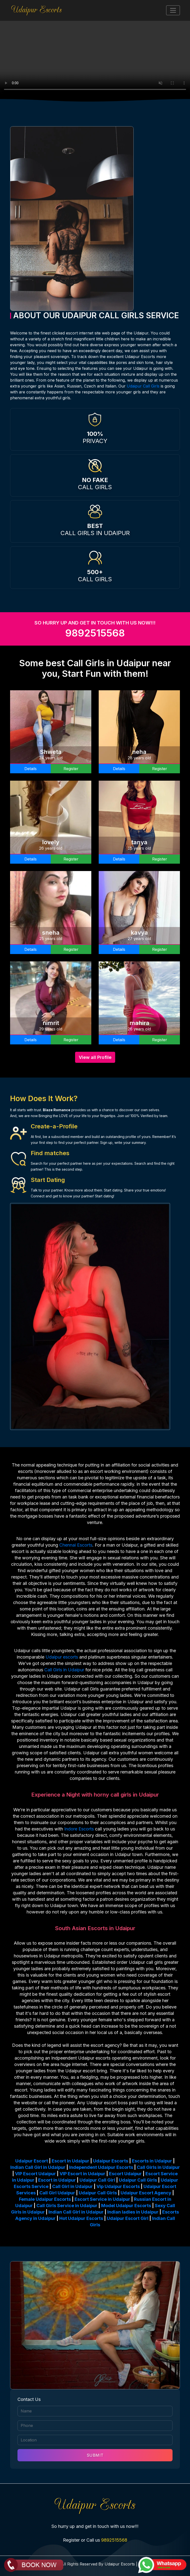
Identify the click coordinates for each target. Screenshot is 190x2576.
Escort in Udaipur (70, 2160)
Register (71, 768)
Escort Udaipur (125, 2173)
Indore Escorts (79, 1828)
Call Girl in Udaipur (72, 2186)
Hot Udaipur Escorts (81, 2218)
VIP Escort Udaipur (35, 2173)
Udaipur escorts (62, 1657)
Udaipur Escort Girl (127, 2218)
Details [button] (30, 768)
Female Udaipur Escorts (45, 2199)
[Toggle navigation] (173, 10)
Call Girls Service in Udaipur (66, 2205)
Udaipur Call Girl (97, 2180)
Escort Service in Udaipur (102, 2199)
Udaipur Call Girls (143, 386)
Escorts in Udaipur (152, 2160)
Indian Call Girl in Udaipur (37, 2167)
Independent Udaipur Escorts (101, 2167)
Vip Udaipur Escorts (118, 2186)
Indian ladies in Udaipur (132, 2212)
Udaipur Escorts (110, 2160)
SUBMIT (95, 2455)
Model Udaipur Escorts (126, 2205)
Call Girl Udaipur (57, 2192)
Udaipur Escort (31, 2160)
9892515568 (95, 633)
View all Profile (95, 1057)
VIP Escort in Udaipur (82, 2173)
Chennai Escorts (75, 1545)
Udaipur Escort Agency (146, 2192)
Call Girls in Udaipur (64, 1669)
